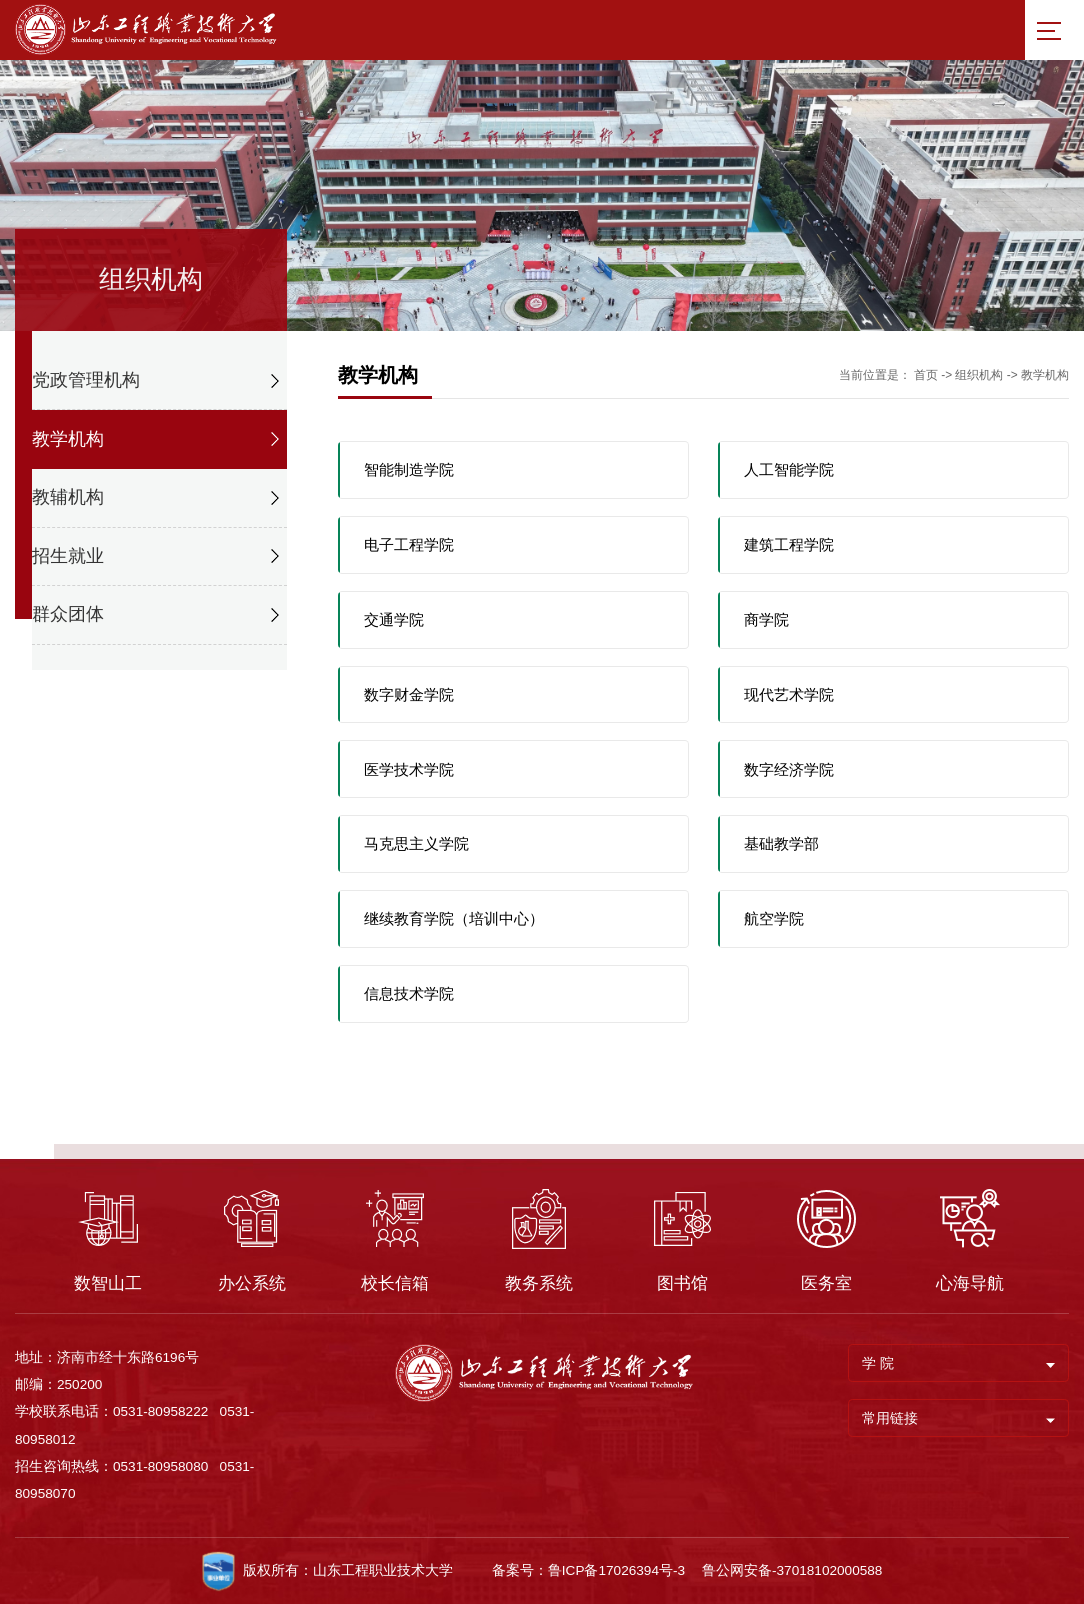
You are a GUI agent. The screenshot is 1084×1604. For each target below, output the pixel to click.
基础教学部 (781, 843)
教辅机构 (68, 497)
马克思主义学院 (416, 843)
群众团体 (68, 614)
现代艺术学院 (789, 694)
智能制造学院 (409, 469)
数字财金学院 (409, 694)
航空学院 (774, 918)
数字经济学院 (789, 769)
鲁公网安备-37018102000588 (792, 1570)
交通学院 (394, 619)
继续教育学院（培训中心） (454, 918)
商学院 (766, 619)
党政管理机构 (86, 380)
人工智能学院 (789, 469)
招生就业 (68, 556)
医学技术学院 (409, 769)
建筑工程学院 (789, 544)
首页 (926, 375)
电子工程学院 (409, 544)
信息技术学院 (409, 993)
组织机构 (979, 375)
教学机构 (68, 439)
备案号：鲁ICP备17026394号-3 (588, 1570)
